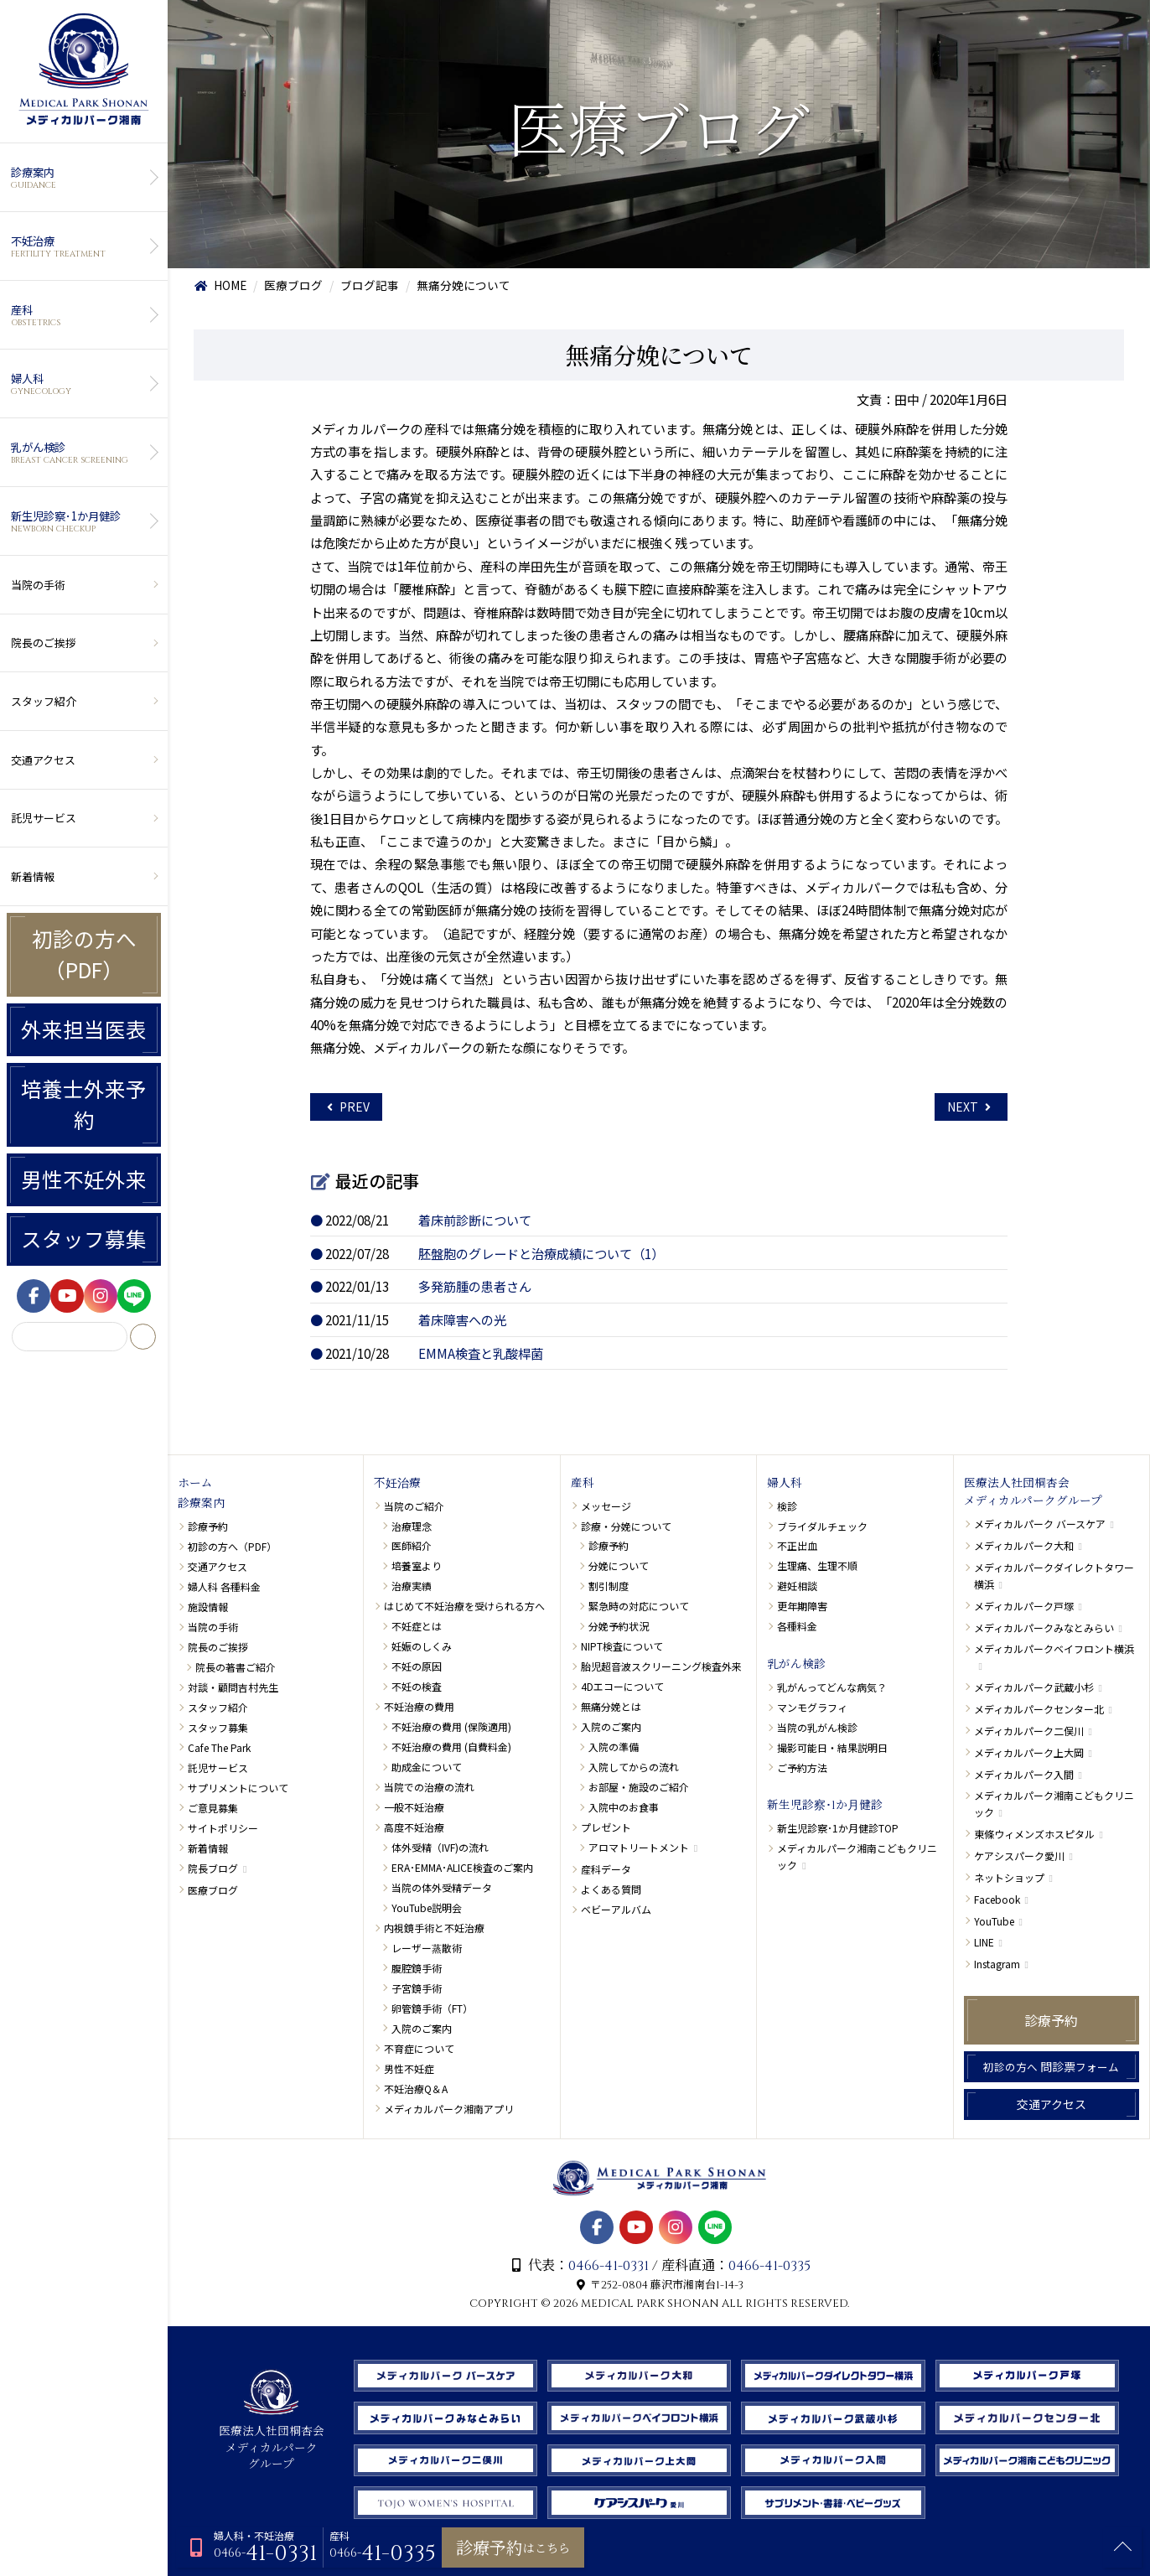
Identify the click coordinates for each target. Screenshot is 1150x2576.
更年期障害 (802, 1606)
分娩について (618, 1565)
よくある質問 (611, 1889)
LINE (984, 1942)
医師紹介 (411, 1545)
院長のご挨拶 (43, 642)
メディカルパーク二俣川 (1029, 1730)
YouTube (994, 1921)
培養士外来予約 (84, 1104)
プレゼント (606, 1827)
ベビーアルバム (616, 1909)
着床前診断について (474, 1219)
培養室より (416, 1565)
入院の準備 (613, 1746)
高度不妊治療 (414, 1827)
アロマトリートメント (638, 1847)
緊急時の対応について (638, 1606)
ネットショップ (1009, 1877)
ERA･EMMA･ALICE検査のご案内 (462, 1867)
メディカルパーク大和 (1024, 1545)
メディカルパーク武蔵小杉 (1034, 1687)
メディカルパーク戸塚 (1024, 1606)
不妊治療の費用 (419, 1706)
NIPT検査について (622, 1646)
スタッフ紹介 (43, 701)
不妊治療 (82, 246)
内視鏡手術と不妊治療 (434, 1927)
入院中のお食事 (623, 1807)
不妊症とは (416, 1626)
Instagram (997, 1964)
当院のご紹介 (414, 1506)
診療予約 (208, 1526)
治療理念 (411, 1526)
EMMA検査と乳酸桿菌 (480, 1353)
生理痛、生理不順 (817, 1565)
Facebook (997, 1899)
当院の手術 (38, 585)
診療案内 (82, 177)
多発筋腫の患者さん (474, 1286)
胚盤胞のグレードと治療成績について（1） (541, 1253)
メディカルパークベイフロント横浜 (1054, 1648)
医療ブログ (213, 1890)
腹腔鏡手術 (416, 1968)
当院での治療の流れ (429, 1787)
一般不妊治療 (414, 1807)
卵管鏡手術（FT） (432, 2008)
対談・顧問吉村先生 (233, 1687)
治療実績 (411, 1585)
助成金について (426, 1767)
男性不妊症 (409, 2068)
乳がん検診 (82, 452)
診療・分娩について (626, 1526)
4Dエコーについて (622, 1686)
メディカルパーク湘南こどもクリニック (857, 1856)
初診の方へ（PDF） (84, 954)
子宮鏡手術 (416, 1988)
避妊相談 (797, 1585)
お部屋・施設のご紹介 (638, 1787)
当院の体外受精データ (441, 1887)
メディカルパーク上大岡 (1029, 1752)
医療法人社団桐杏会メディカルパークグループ (1033, 1493)
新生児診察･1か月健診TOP (838, 1828)
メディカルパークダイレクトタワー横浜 (1054, 1575)
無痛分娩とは (611, 1706)
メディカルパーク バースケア (1040, 1523)
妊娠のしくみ (421, 1646)
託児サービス (43, 818)
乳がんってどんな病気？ (832, 1687)
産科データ (606, 1869)
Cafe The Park (219, 1747)
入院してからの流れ (633, 1767)
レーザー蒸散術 (426, 1948)
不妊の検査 (416, 1686)
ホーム (195, 1483)
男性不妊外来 (84, 1179)
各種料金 (797, 1626)
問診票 (1051, 2066)
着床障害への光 (462, 1319)
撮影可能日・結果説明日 (832, 1747)
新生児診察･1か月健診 (82, 521)
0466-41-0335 (769, 2266)
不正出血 (797, 1545)
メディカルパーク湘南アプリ (449, 2109)
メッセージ (606, 1506)
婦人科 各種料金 (224, 1586)
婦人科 (82, 384)
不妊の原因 (416, 1666)
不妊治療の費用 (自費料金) (451, 1746)
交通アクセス (43, 760)
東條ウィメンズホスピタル (1034, 1834)
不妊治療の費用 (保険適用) (451, 1726)
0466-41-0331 (608, 2266)
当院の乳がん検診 (817, 1727)
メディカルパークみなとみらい (1044, 1627)
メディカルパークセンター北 (1039, 1709)
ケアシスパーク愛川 (1019, 1855)
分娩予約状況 (618, 1626)
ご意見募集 (213, 1808)
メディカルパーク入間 (1024, 1774)
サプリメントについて (238, 1787)
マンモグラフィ (812, 1707)
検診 (787, 1506)
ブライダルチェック (822, 1526)
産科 (82, 315)
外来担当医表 (84, 1029)
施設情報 (208, 1606)
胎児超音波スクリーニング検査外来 (661, 1666)
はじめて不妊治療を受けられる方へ (464, 1606)
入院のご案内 (421, 2028)
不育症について (419, 2048)
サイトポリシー (223, 1828)
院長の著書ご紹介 (235, 1667)
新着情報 (32, 876)
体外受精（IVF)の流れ (440, 1847)
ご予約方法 (802, 1767)
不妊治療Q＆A (416, 2088)
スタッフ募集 (84, 1238)
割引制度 (608, 1585)
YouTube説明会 (426, 1907)
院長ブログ (213, 1868)
